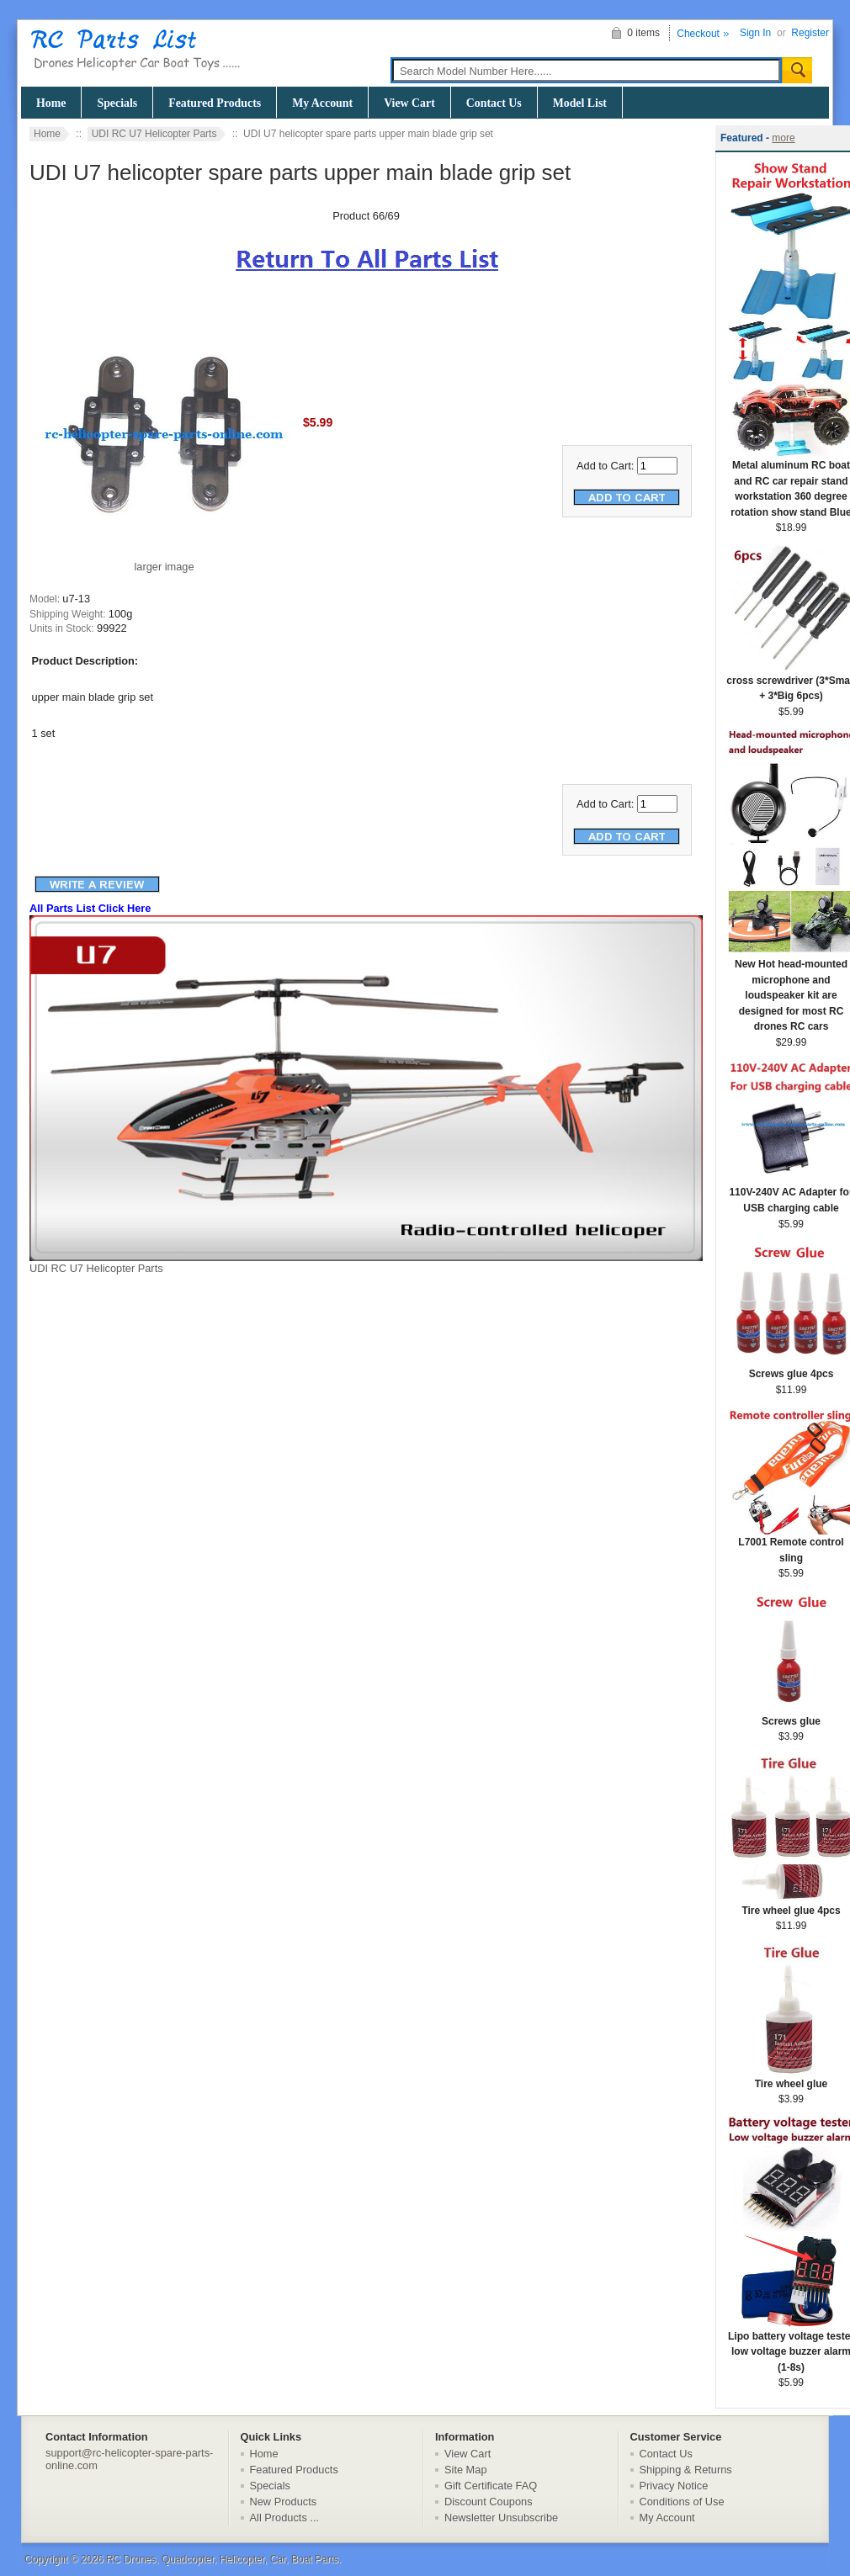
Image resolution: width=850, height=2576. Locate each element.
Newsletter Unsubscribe (501, 2517)
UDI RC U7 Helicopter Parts (154, 134)
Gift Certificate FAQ (490, 2485)
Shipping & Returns (686, 2469)
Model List (580, 103)
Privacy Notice (674, 2485)
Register (810, 33)
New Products (283, 2501)
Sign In (755, 33)
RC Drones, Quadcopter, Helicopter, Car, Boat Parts (222, 2559)
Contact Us (494, 103)
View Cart (409, 103)
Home (51, 103)
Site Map (465, 2469)
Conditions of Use (682, 2501)
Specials (117, 103)
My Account (322, 103)
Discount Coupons (488, 2501)
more (783, 138)
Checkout (698, 34)
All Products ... (285, 2517)
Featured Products (214, 103)
